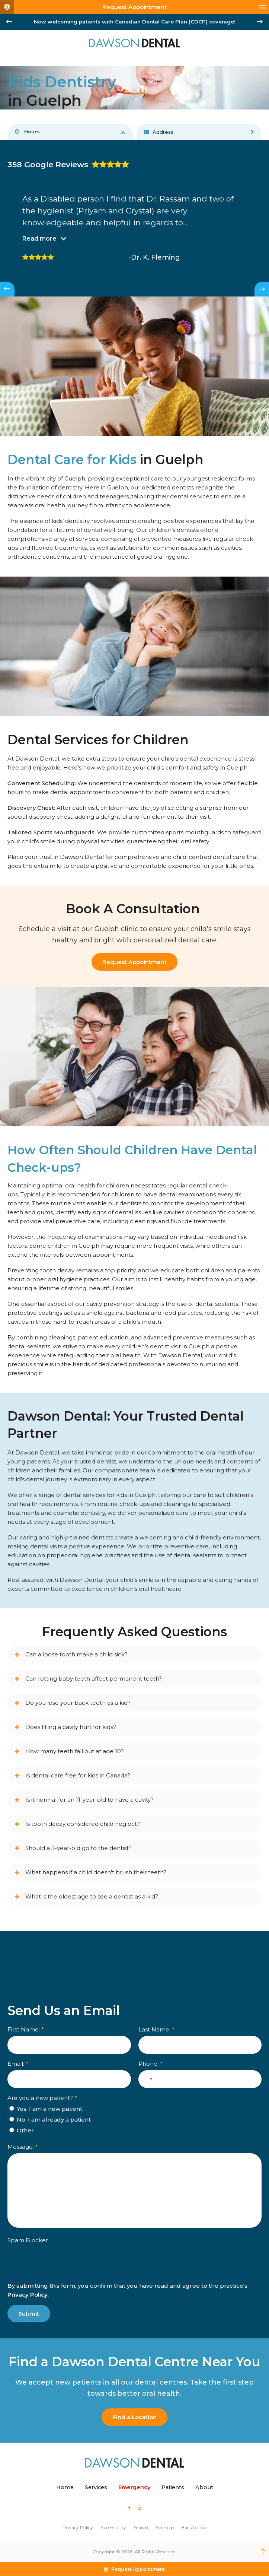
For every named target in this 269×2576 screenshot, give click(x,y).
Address (158, 132)
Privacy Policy (27, 2295)
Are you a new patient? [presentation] (42, 2098)
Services (96, 2487)
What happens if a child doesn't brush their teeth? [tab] (95, 1872)
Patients (172, 2487)
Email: (17, 2064)
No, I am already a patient (50, 2119)
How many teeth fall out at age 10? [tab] (74, 1751)
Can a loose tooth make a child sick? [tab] (76, 1654)
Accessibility (113, 2527)
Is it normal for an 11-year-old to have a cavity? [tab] (89, 1799)
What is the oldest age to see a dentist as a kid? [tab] (91, 1896)
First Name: (25, 2029)
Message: (22, 2147)
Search (141, 2527)
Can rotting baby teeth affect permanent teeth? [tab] (93, 1678)
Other (21, 2130)
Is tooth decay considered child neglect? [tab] (82, 1823)
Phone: (150, 2064)
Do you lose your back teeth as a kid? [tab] (78, 1702)
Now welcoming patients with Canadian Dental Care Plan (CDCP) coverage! (135, 22)
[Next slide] (259, 21)
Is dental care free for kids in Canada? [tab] (77, 1775)
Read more (39, 238)
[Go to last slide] (9, 21)
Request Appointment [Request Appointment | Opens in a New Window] (134, 961)
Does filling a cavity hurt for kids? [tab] (70, 1726)
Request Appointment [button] (134, 6)
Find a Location (135, 2417)
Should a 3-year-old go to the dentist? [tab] (78, 1848)
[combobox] (146, 2079)
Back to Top (193, 2527)
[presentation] (51, 2268)
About (204, 2487)
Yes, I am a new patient (45, 2109)
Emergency (134, 2487)
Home (65, 2487)
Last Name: (156, 2029)
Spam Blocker (27, 2240)
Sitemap (165, 2527)
